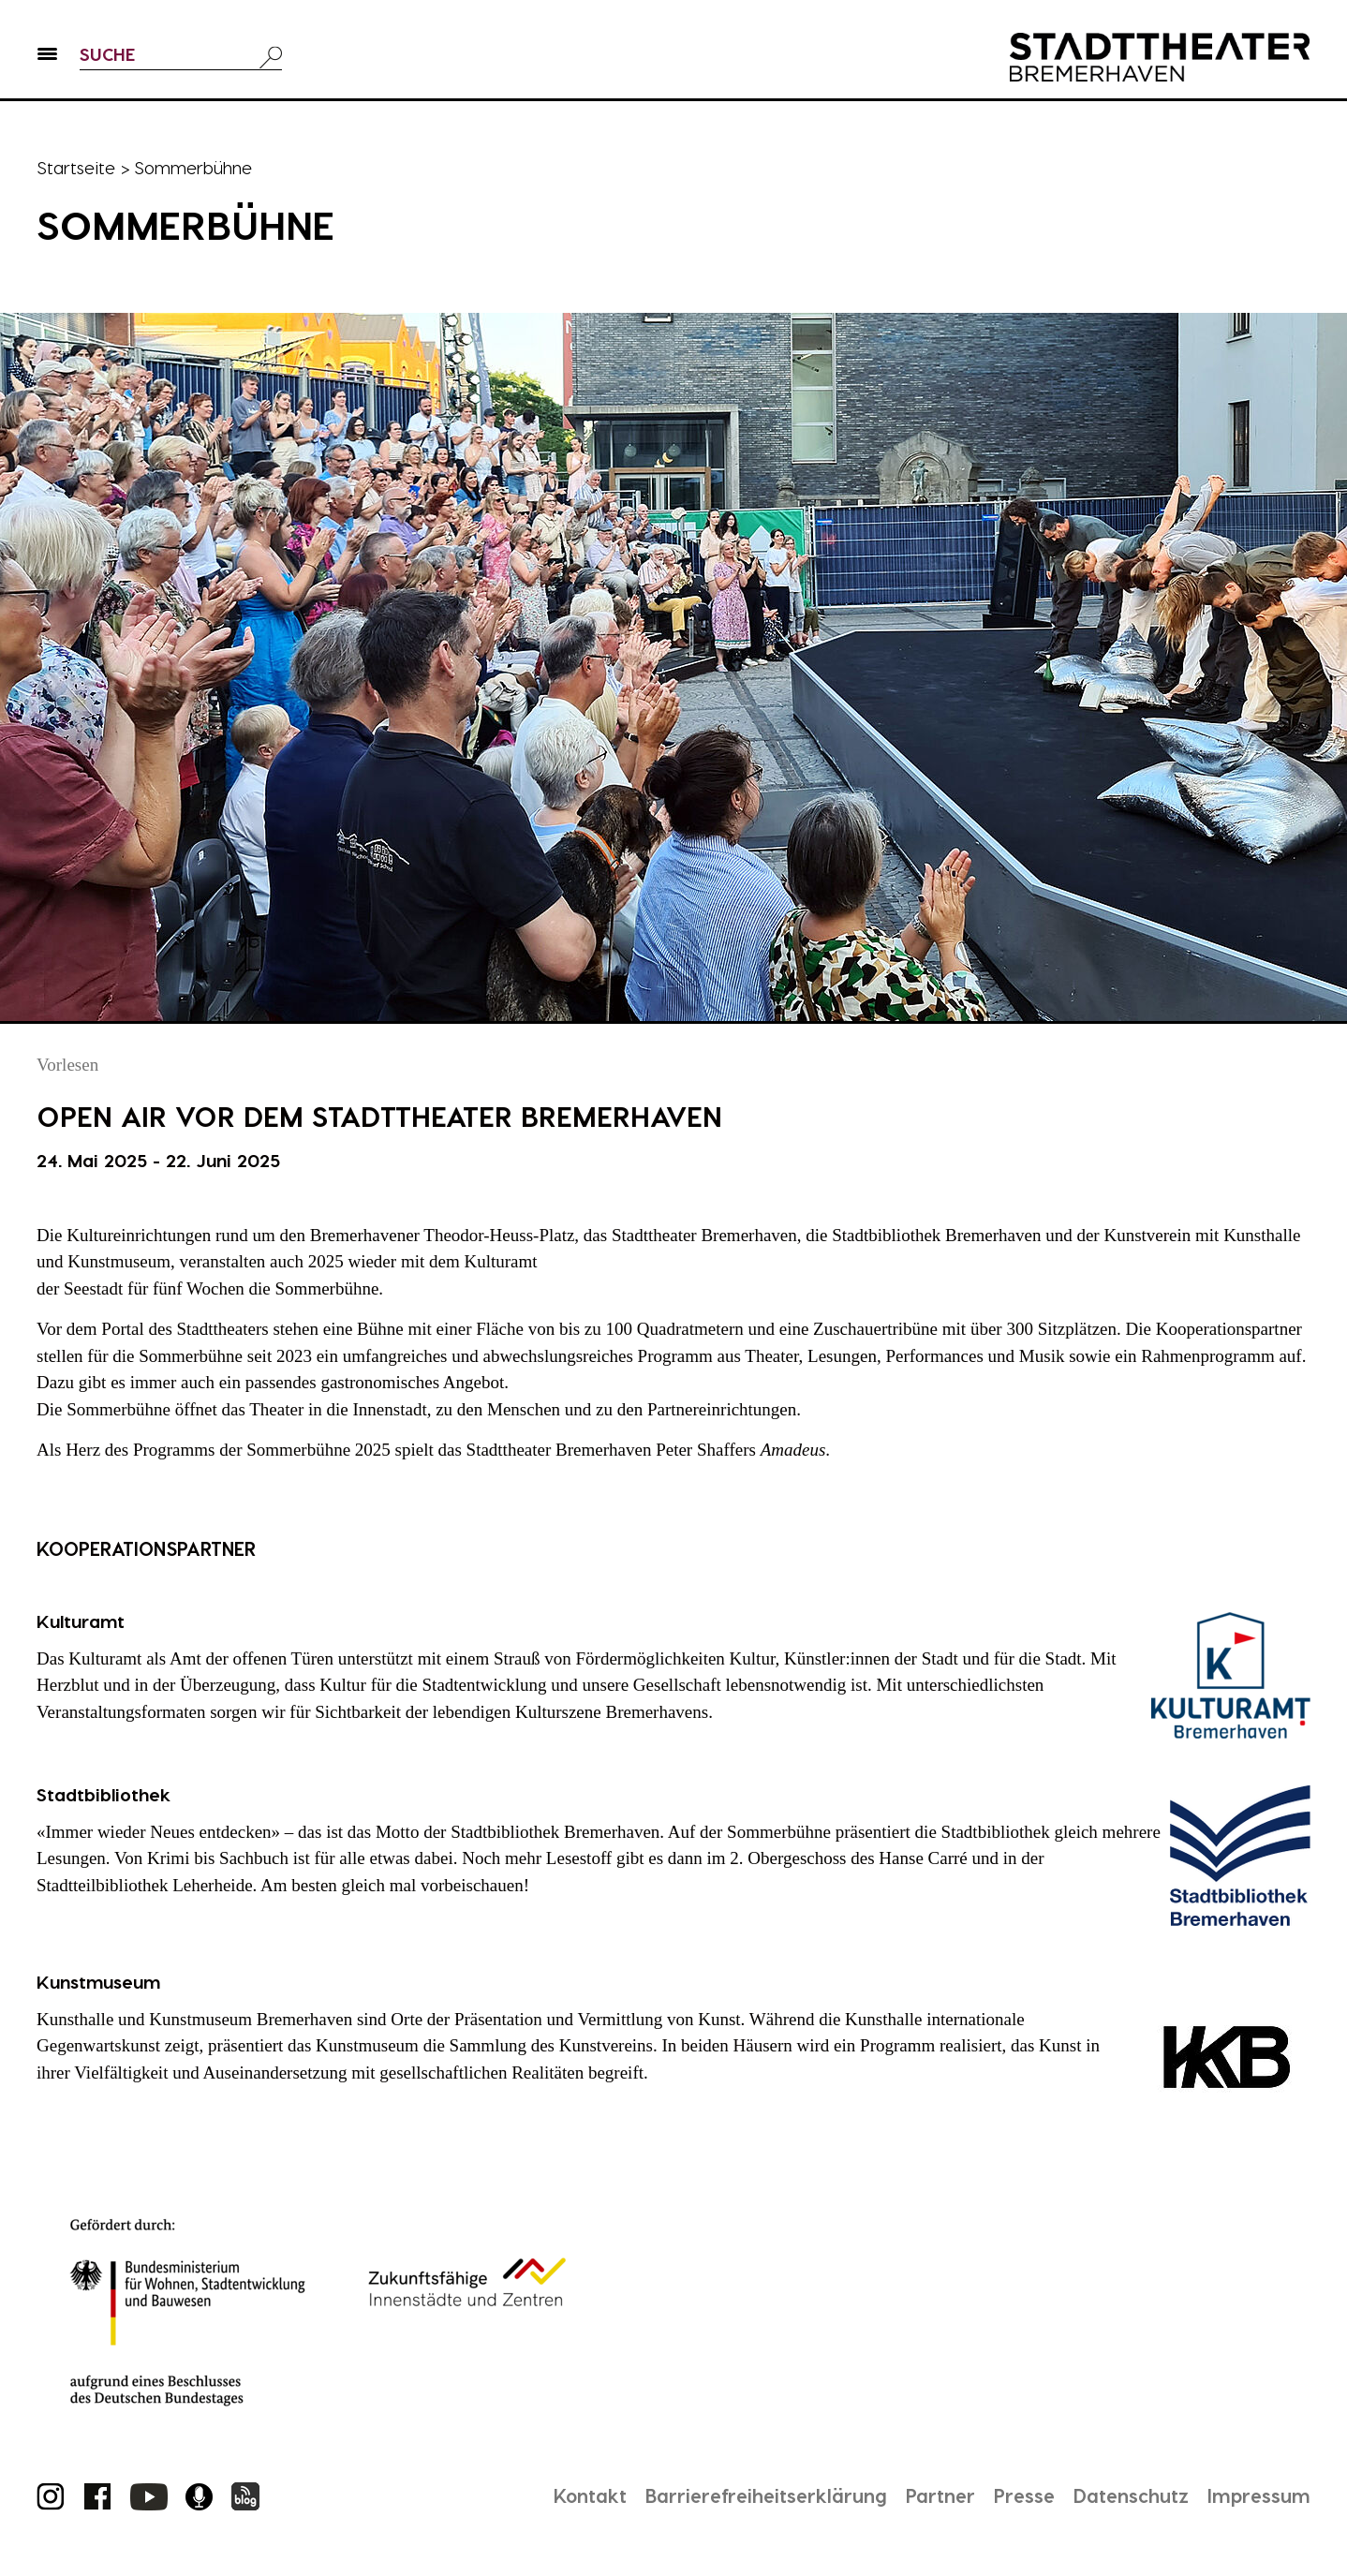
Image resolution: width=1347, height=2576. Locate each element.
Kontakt (590, 2495)
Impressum (1258, 2495)
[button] (47, 57)
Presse (1024, 2495)
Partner (940, 2495)
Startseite (76, 167)
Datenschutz (1131, 2495)
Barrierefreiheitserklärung (766, 2495)
